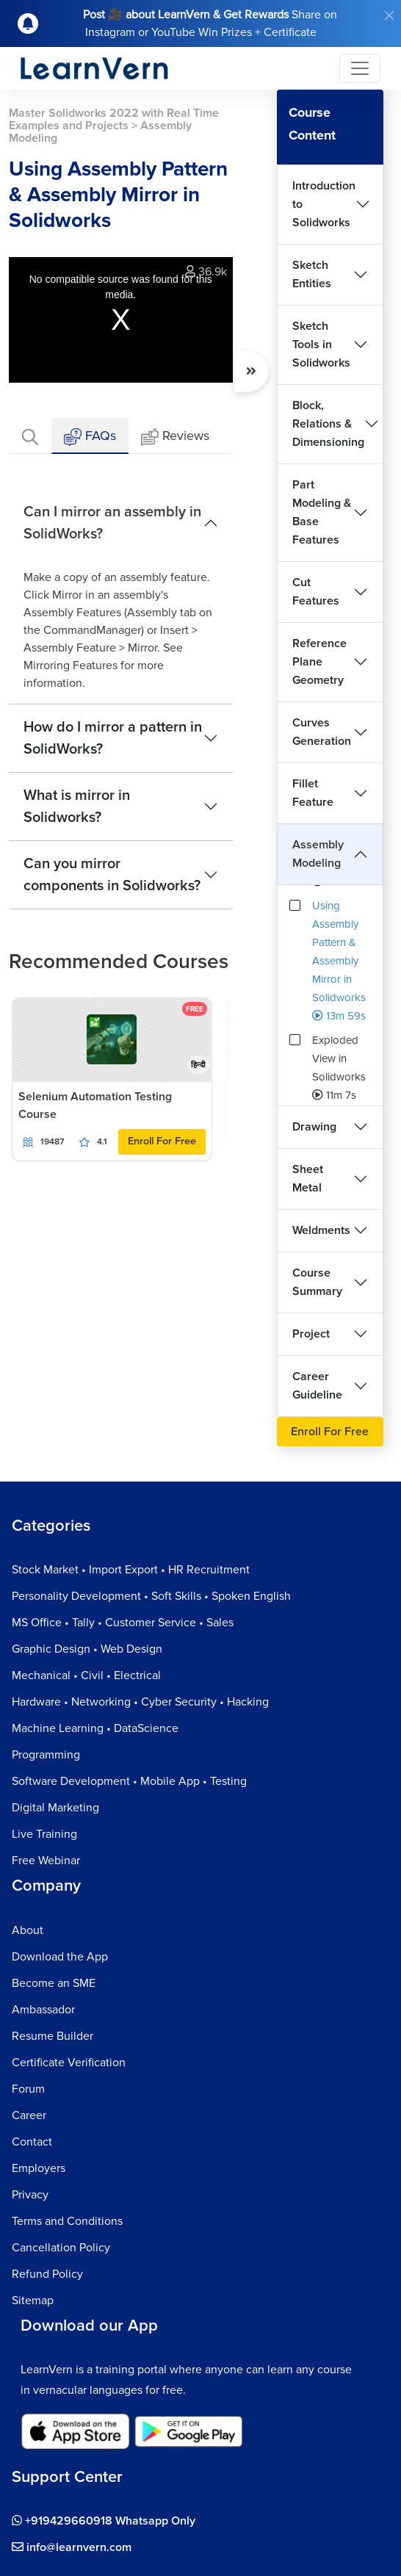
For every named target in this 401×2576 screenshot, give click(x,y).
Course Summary (317, 1282)
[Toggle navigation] (359, 68)
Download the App (60, 1956)
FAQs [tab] (90, 436)
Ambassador (43, 2009)
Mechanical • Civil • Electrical (86, 1675)
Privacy (30, 2194)
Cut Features (315, 591)
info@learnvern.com (71, 2547)
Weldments (321, 1230)
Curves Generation (321, 731)
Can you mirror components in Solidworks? (112, 875)
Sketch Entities (311, 274)
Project (311, 1334)
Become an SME (53, 1983)
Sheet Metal (307, 1178)
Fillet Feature (312, 792)
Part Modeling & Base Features (321, 512)
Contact (32, 2142)
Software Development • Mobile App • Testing (129, 1781)
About (27, 1930)
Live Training (44, 1834)
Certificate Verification (69, 2062)
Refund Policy (47, 2274)
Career (29, 2115)
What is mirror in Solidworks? (77, 806)
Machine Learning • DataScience (95, 1728)
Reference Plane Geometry (319, 662)
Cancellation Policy (61, 2247)
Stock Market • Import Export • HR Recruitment (131, 1569)
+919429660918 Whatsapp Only (103, 2521)
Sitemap (33, 2300)
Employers (38, 2168)
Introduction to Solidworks (323, 204)
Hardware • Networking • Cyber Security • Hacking (140, 1702)
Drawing (314, 1126)
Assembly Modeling (318, 853)
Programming (46, 1754)
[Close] (389, 15)
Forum (28, 2089)
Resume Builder (52, 2036)
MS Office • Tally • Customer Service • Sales (123, 1622)
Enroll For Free (162, 1141)
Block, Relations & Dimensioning (328, 424)
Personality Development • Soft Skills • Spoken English (151, 1596)
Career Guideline (317, 1385)
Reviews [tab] (175, 436)
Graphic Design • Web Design (87, 1649)
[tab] (30, 436)
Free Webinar (46, 1860)
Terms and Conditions (67, 2221)
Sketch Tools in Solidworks (321, 344)
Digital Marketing (55, 1807)
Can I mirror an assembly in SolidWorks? (112, 523)
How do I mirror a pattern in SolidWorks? (113, 738)
